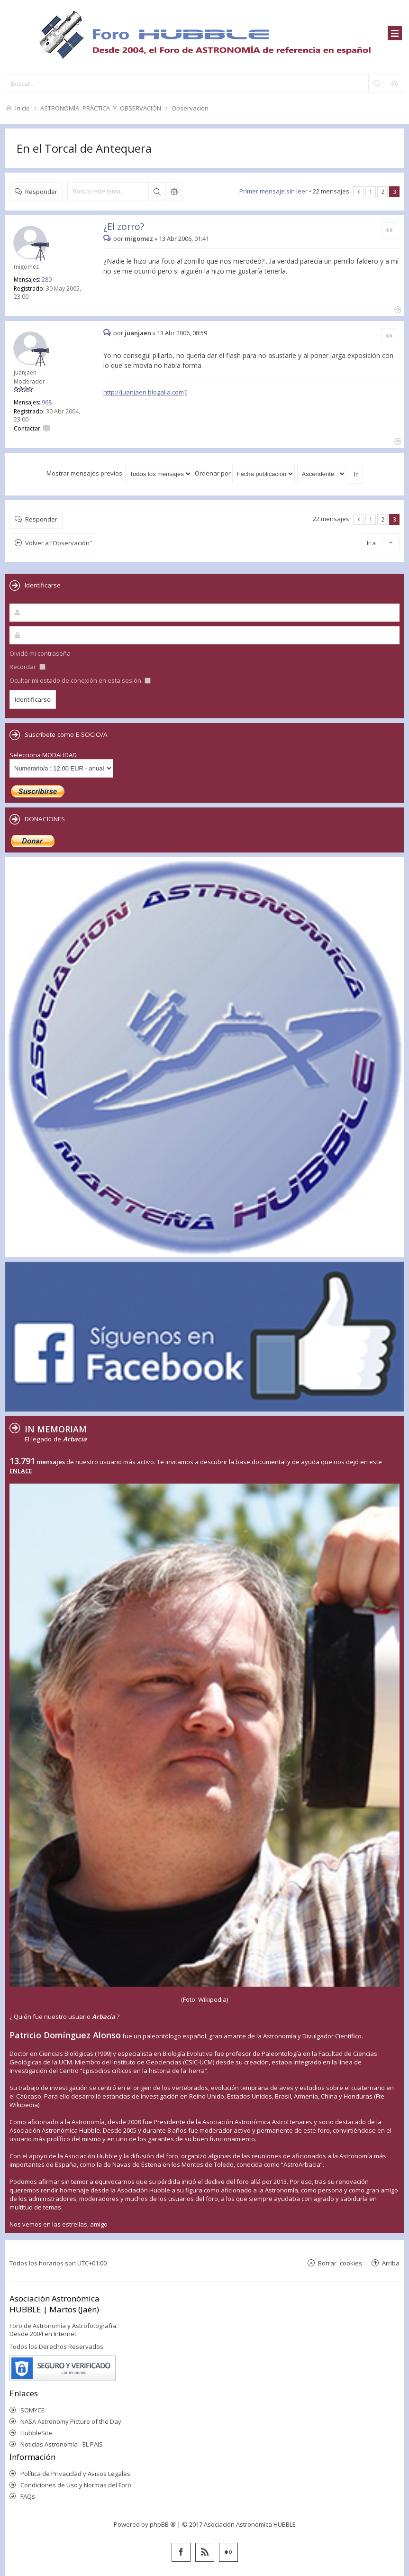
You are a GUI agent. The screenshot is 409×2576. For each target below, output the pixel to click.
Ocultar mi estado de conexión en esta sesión (80, 680)
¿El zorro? (123, 226)
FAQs (27, 2496)
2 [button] (382, 191)
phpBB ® (163, 2524)
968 (47, 402)
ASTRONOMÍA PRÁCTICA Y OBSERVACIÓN (100, 108)
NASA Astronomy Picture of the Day (70, 2421)
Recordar (27, 666)
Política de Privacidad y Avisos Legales (75, 2473)
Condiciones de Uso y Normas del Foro (75, 2485)
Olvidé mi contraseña (40, 653)
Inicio (22, 108)
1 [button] (371, 191)
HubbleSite (36, 2433)
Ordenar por (245, 473)
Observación (190, 108)
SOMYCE (32, 2410)
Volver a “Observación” (58, 543)
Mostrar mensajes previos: (119, 473)
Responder (41, 191)
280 (47, 279)
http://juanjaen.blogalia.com (143, 392)
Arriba (391, 2263)
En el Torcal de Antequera (84, 148)
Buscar (156, 192)
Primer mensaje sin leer (273, 191)
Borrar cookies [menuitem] (340, 2263)
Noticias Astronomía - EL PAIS (61, 2444)
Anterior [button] (358, 191)
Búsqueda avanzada (173, 192)
